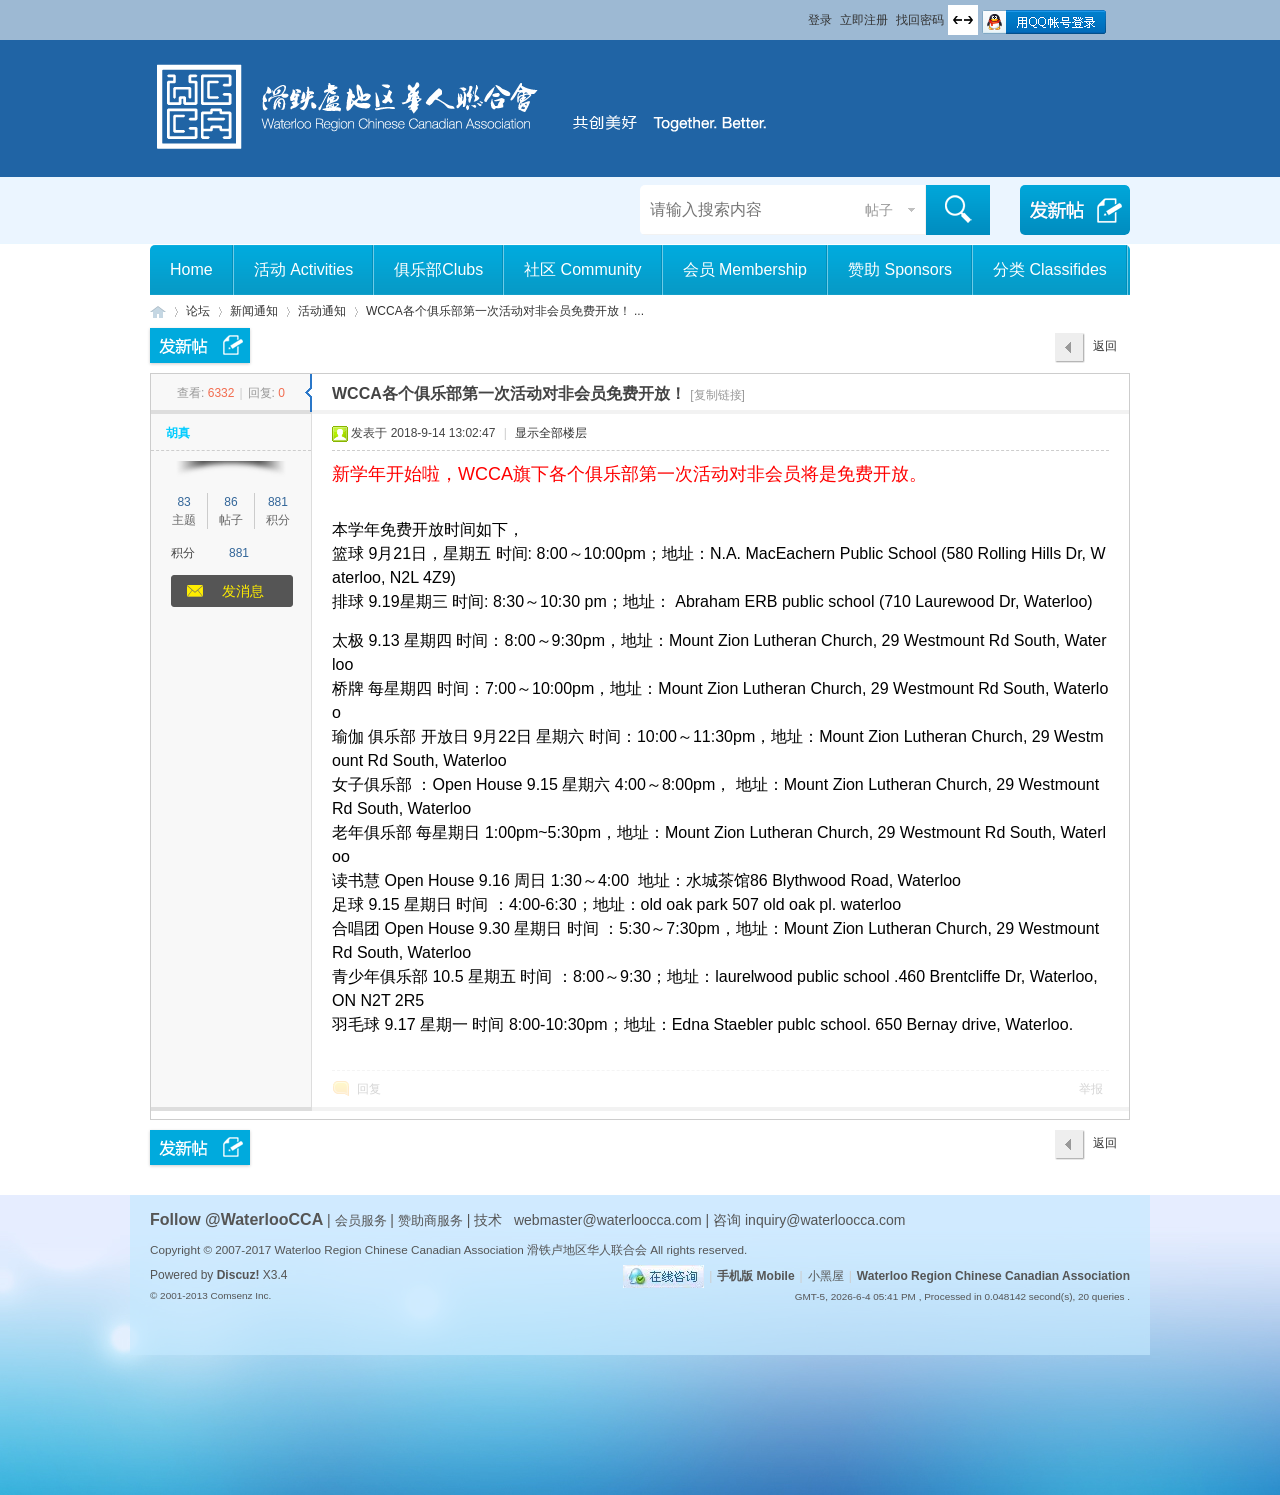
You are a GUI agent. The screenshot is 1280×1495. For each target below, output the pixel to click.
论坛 (198, 311)
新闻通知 (254, 311)
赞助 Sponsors (900, 269)
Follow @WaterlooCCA (236, 1219)
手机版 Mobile (755, 1276)
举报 (1091, 1089)
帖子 (879, 210)
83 (183, 502)
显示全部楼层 (551, 433)
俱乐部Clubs (438, 269)
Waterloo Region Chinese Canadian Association (993, 1276)
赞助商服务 (430, 1220)
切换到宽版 (963, 20)
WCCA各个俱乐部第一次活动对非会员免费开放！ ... (505, 311)
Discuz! (238, 1275)
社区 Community (582, 269)
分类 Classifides (1050, 269)
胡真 (178, 433)
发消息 (243, 591)
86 (230, 502)
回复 (369, 1089)
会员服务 (363, 1220)
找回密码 (920, 20)
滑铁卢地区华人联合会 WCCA (158, 311)
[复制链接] (717, 395)
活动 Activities (304, 269)
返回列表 (1105, 351)
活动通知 (322, 311)
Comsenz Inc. (240, 1295)
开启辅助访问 (799, 14)
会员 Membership (745, 269)
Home (191, 269)
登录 (820, 20)
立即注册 (864, 20)
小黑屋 (826, 1276)
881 (278, 502)
